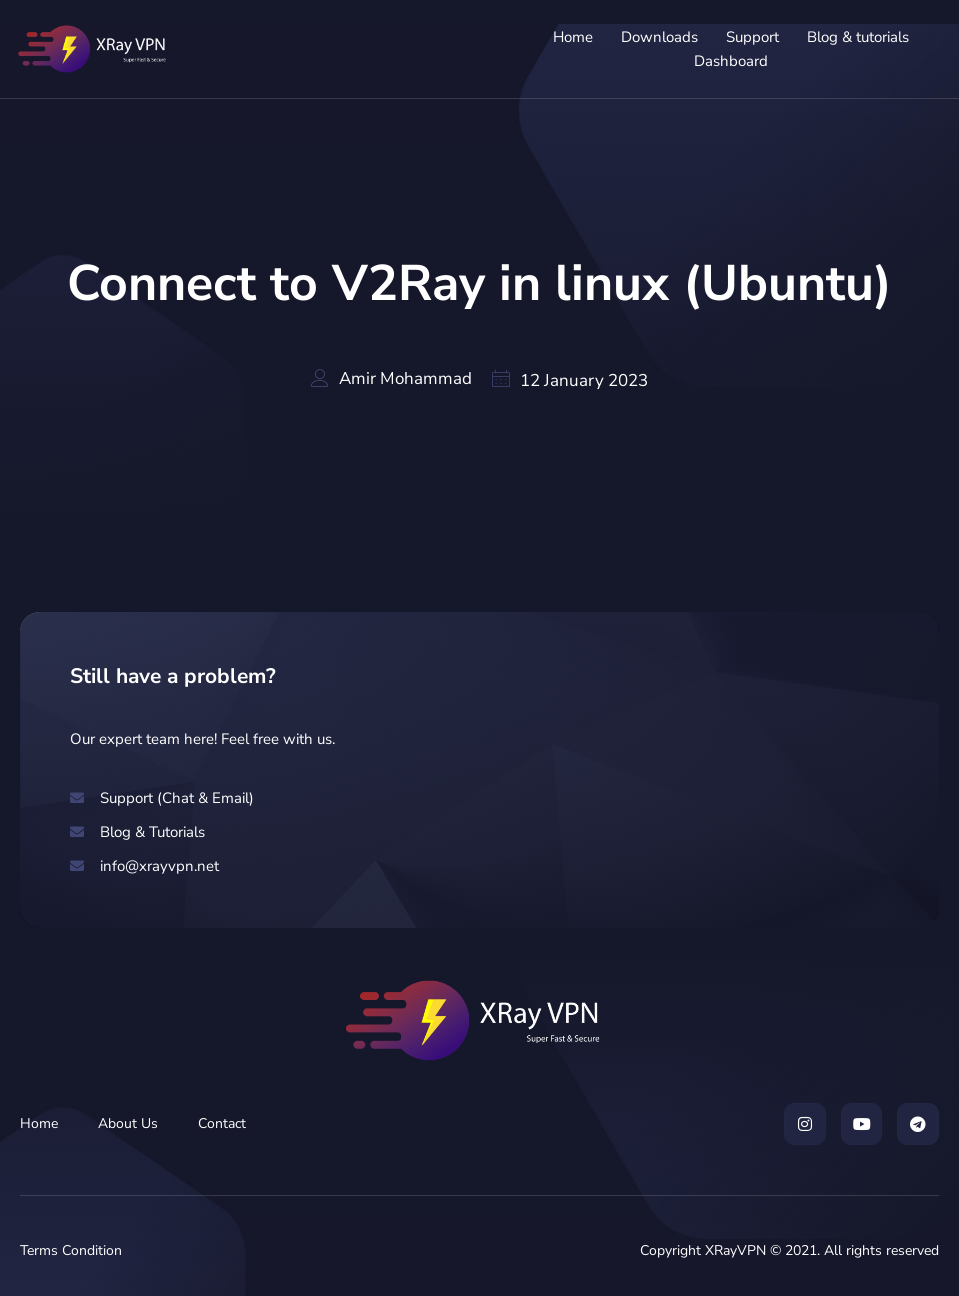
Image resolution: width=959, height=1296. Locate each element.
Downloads (657, 37)
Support (750, 37)
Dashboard (729, 61)
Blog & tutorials (856, 37)
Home (571, 37)
